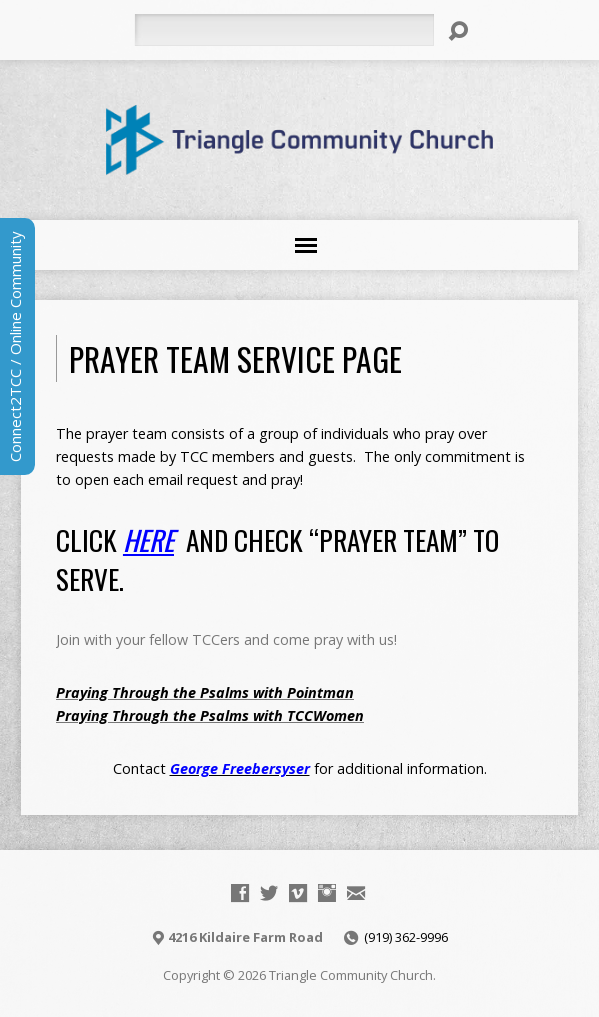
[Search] (284, 30)
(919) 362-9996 (406, 937)
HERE (148, 539)
